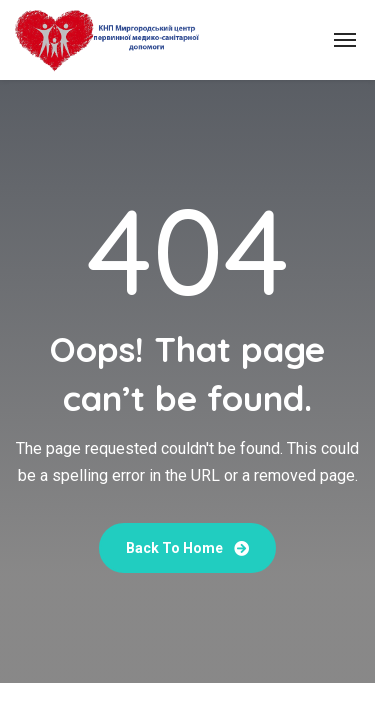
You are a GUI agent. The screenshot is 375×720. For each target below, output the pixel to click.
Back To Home (187, 548)
